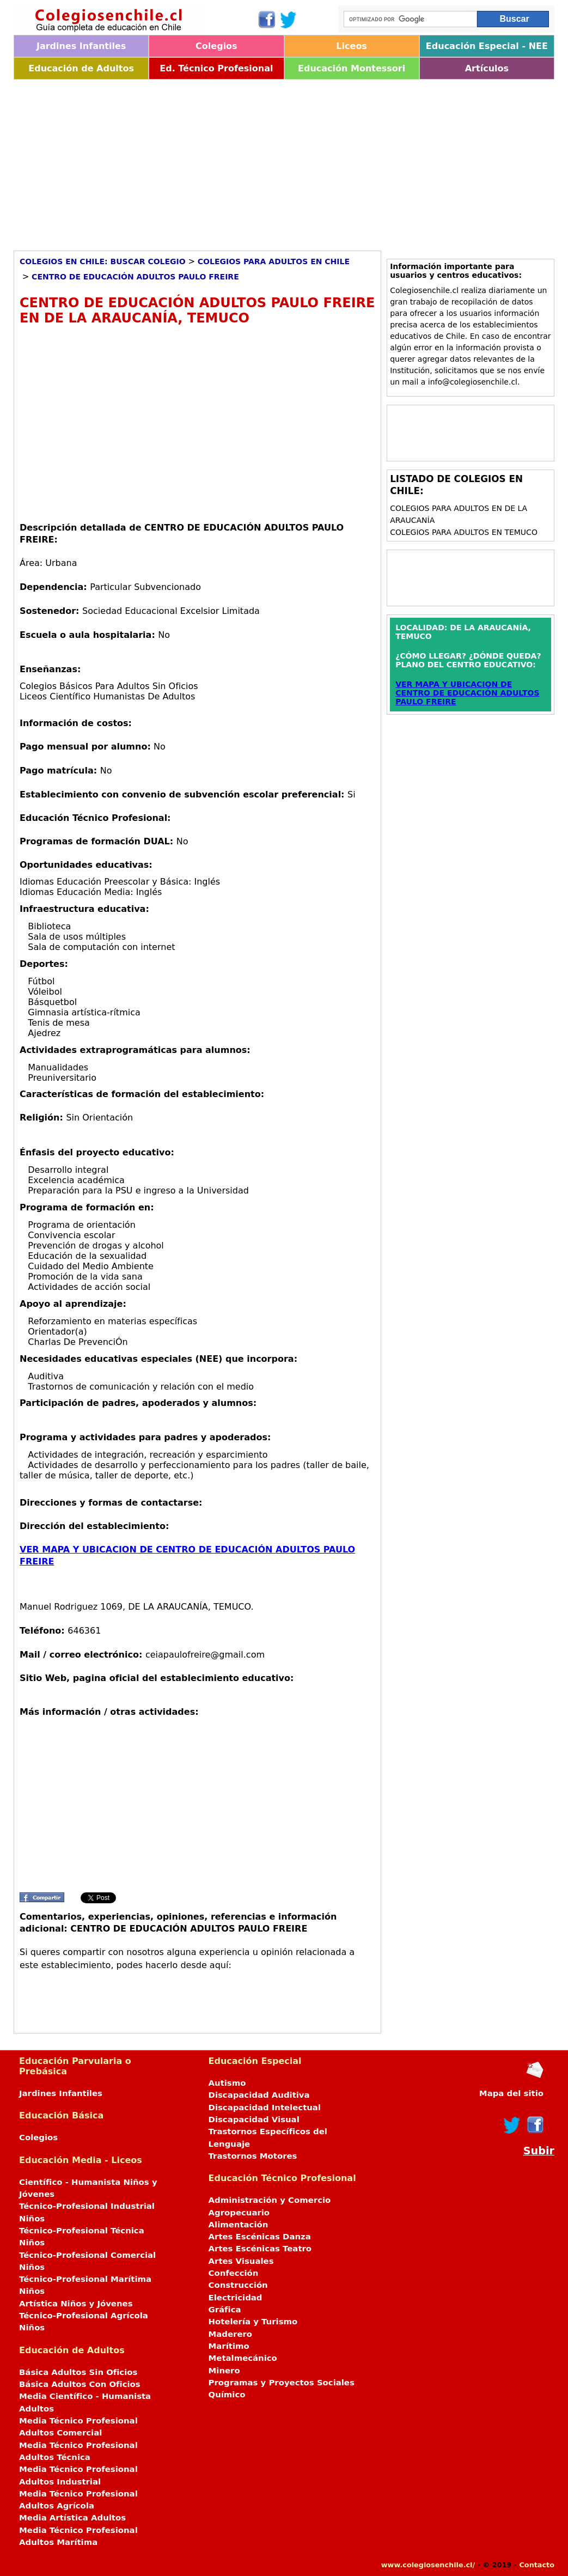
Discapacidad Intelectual (265, 2107)
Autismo (227, 2083)
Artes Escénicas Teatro (260, 2249)
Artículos (487, 68)
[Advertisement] (284, 161)
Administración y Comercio (270, 2200)
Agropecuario (239, 2213)
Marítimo (229, 2346)
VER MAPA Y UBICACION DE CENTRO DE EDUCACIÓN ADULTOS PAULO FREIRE (467, 693)
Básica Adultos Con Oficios (80, 2384)
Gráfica (225, 2310)
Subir (538, 2151)
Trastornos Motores (253, 2156)
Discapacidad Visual (254, 2119)
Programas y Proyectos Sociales (282, 2383)
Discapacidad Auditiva (259, 2095)
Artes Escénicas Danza (260, 2237)
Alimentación (238, 2225)
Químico (227, 2395)
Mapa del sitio (511, 2093)
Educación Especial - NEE (487, 46)
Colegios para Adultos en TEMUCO (464, 532)
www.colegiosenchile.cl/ (428, 2565)
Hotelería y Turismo (253, 2322)
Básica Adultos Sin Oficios (78, 2372)
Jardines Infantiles (81, 46)
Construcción (238, 2285)
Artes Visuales (241, 2261)
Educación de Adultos (81, 68)
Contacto (536, 2565)
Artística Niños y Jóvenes (76, 2304)
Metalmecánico (243, 2358)
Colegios (216, 46)
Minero (224, 2371)
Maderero (231, 2334)
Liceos (351, 46)
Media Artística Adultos (72, 2518)
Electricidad (235, 2298)
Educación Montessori (351, 68)
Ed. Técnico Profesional (216, 68)
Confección (234, 2273)
